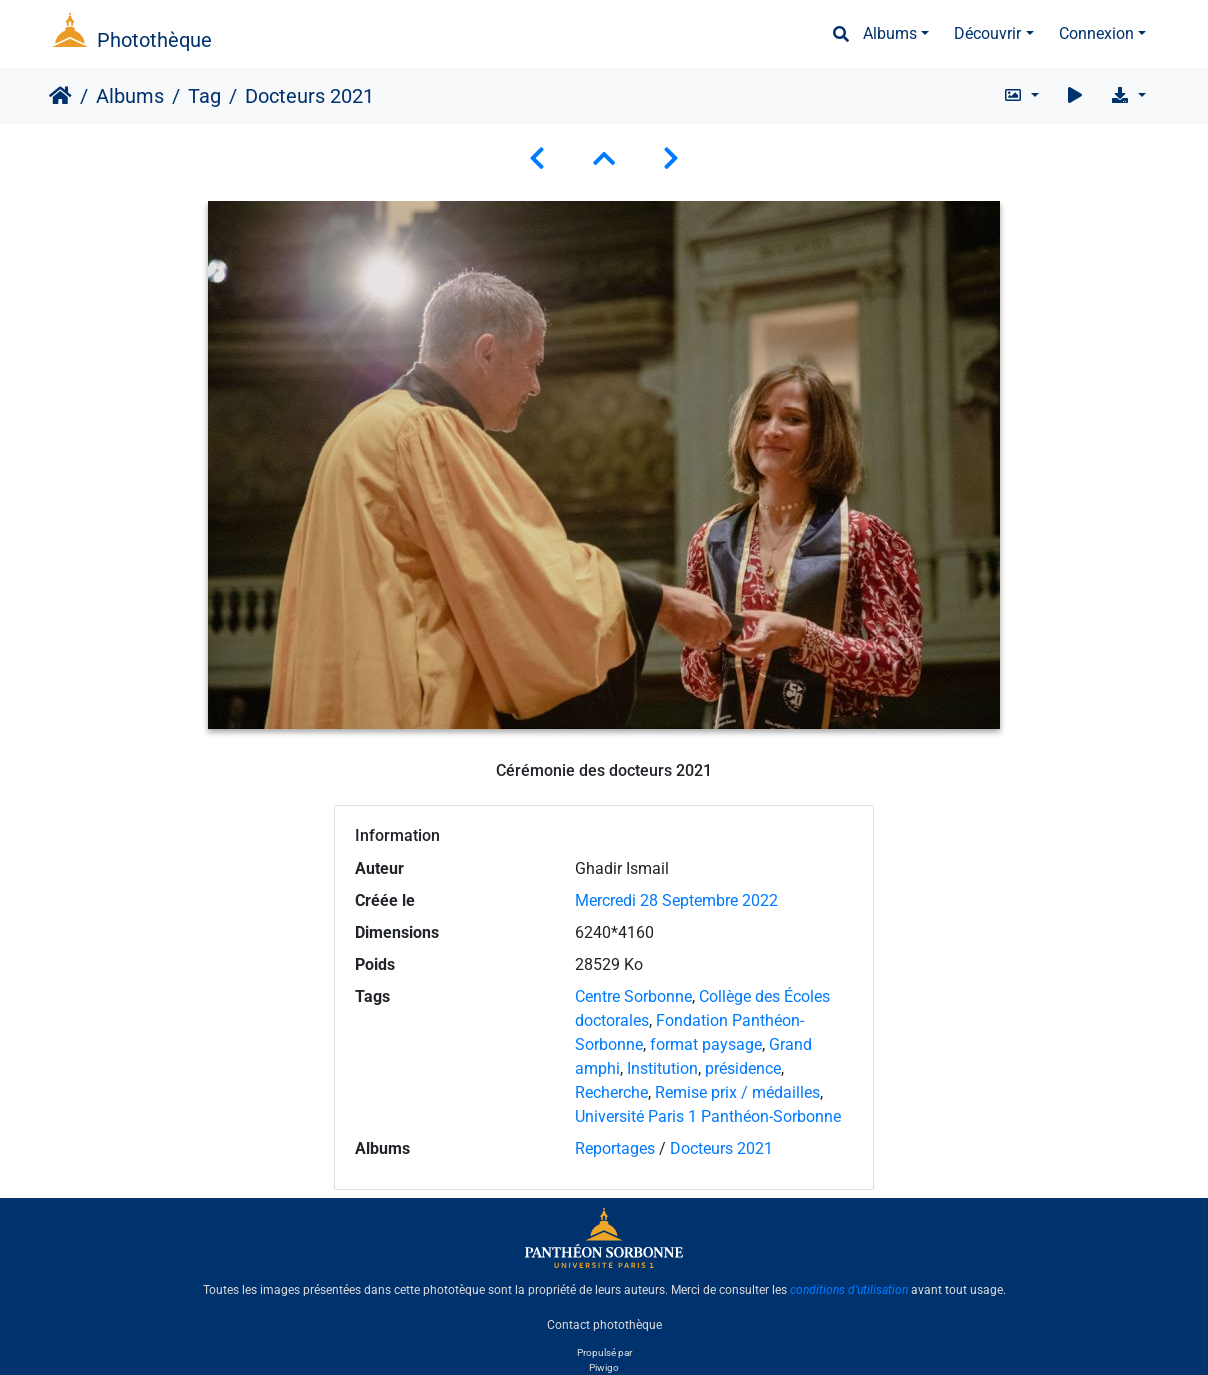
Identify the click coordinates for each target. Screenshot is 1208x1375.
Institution (662, 1068)
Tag (204, 96)
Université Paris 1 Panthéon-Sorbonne (708, 1116)
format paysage (706, 1044)
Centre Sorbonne (633, 996)
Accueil (60, 96)
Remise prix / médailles (737, 1092)
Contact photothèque (604, 1324)
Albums (890, 33)
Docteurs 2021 (721, 1148)
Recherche (611, 1092)
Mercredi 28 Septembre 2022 (676, 900)
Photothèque (154, 40)
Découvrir (987, 33)
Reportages (615, 1148)
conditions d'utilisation (849, 1290)
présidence (743, 1068)
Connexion (1096, 33)
